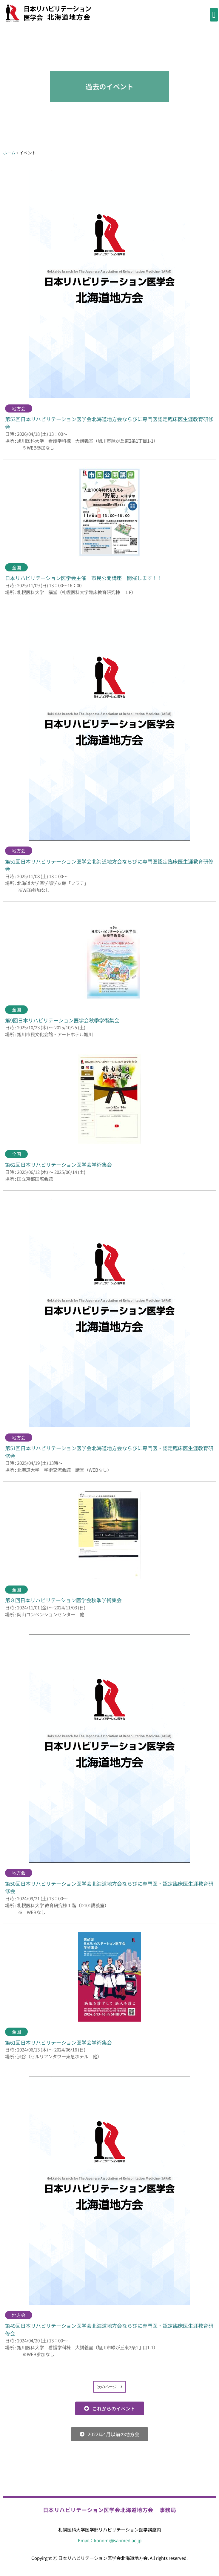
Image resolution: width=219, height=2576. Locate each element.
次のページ (107, 2387)
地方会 (18, 408)
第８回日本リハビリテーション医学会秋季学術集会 (63, 1600)
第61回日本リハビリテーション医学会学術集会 (58, 2042)
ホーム (9, 153)
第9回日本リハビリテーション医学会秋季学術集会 (62, 1020)
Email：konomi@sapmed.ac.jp (109, 2540)
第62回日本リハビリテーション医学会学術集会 (58, 1164)
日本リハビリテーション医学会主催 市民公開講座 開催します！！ (83, 578)
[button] (214, 15)
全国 (16, 567)
